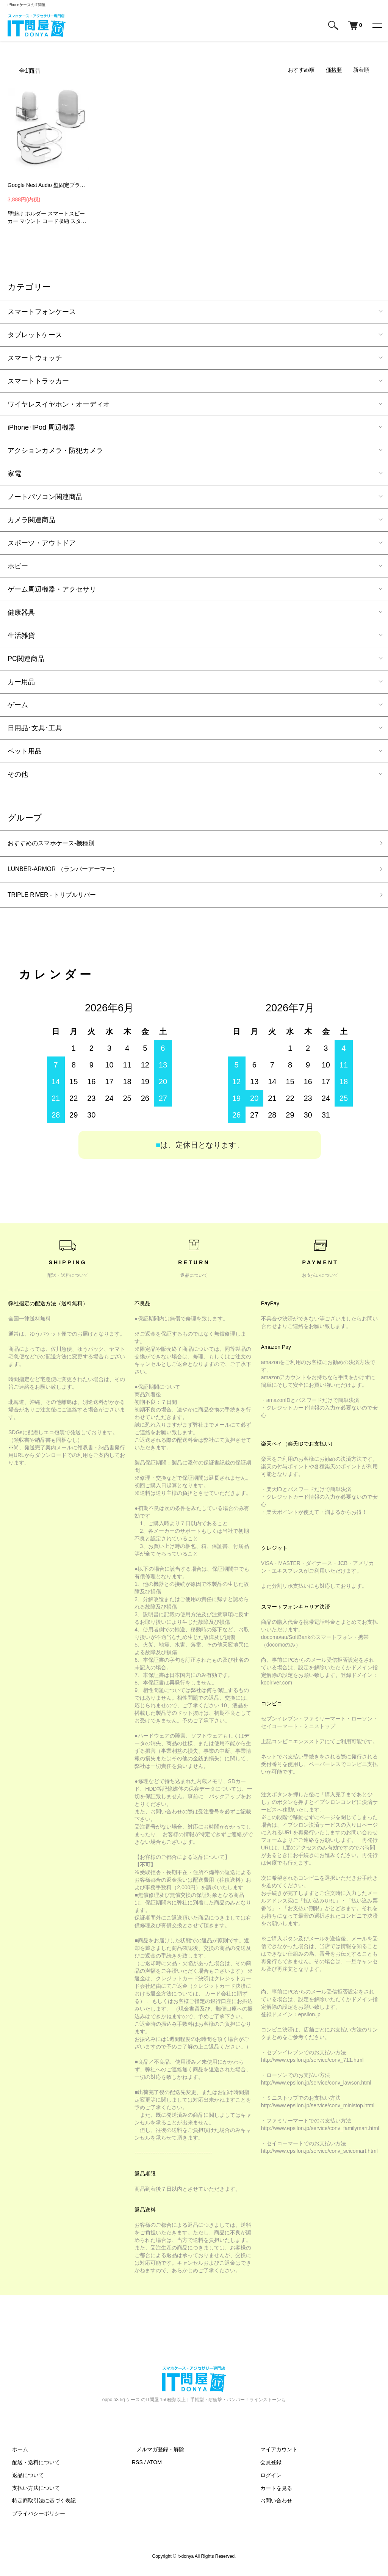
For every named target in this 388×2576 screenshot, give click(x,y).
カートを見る (272, 2492)
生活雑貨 (21, 635)
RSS (137, 2467)
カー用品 (21, 682)
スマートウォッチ (35, 358)
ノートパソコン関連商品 (45, 497)
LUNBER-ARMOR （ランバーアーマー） (70, 871)
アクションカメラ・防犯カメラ (55, 450)
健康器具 (21, 612)
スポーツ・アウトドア (42, 543)
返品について (23, 2480)
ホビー (18, 566)
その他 (18, 774)
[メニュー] (376, 25)
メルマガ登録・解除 (156, 2454)
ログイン (266, 2480)
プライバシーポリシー (34, 2518)
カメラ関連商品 (31, 520)
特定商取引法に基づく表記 (39, 2505)
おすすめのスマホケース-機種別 (56, 844)
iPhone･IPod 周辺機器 (41, 427)
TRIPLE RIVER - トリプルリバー (58, 898)
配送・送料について (31, 2467)
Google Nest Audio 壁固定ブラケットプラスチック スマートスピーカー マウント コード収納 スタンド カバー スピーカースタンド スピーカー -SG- (48, 185)
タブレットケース (35, 335)
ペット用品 (25, 751)
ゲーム (18, 705)
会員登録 (266, 2467)
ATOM (154, 2467)
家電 (14, 473)
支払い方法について (31, 2492)
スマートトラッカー (38, 381)
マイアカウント (274, 2454)
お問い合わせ (272, 2505)
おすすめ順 (301, 70)
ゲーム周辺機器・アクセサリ (52, 589)
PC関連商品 (26, 658)
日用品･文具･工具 (35, 728)
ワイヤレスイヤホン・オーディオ (59, 404)
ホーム (15, 2454)
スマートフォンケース (42, 312)
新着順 (361, 70)
